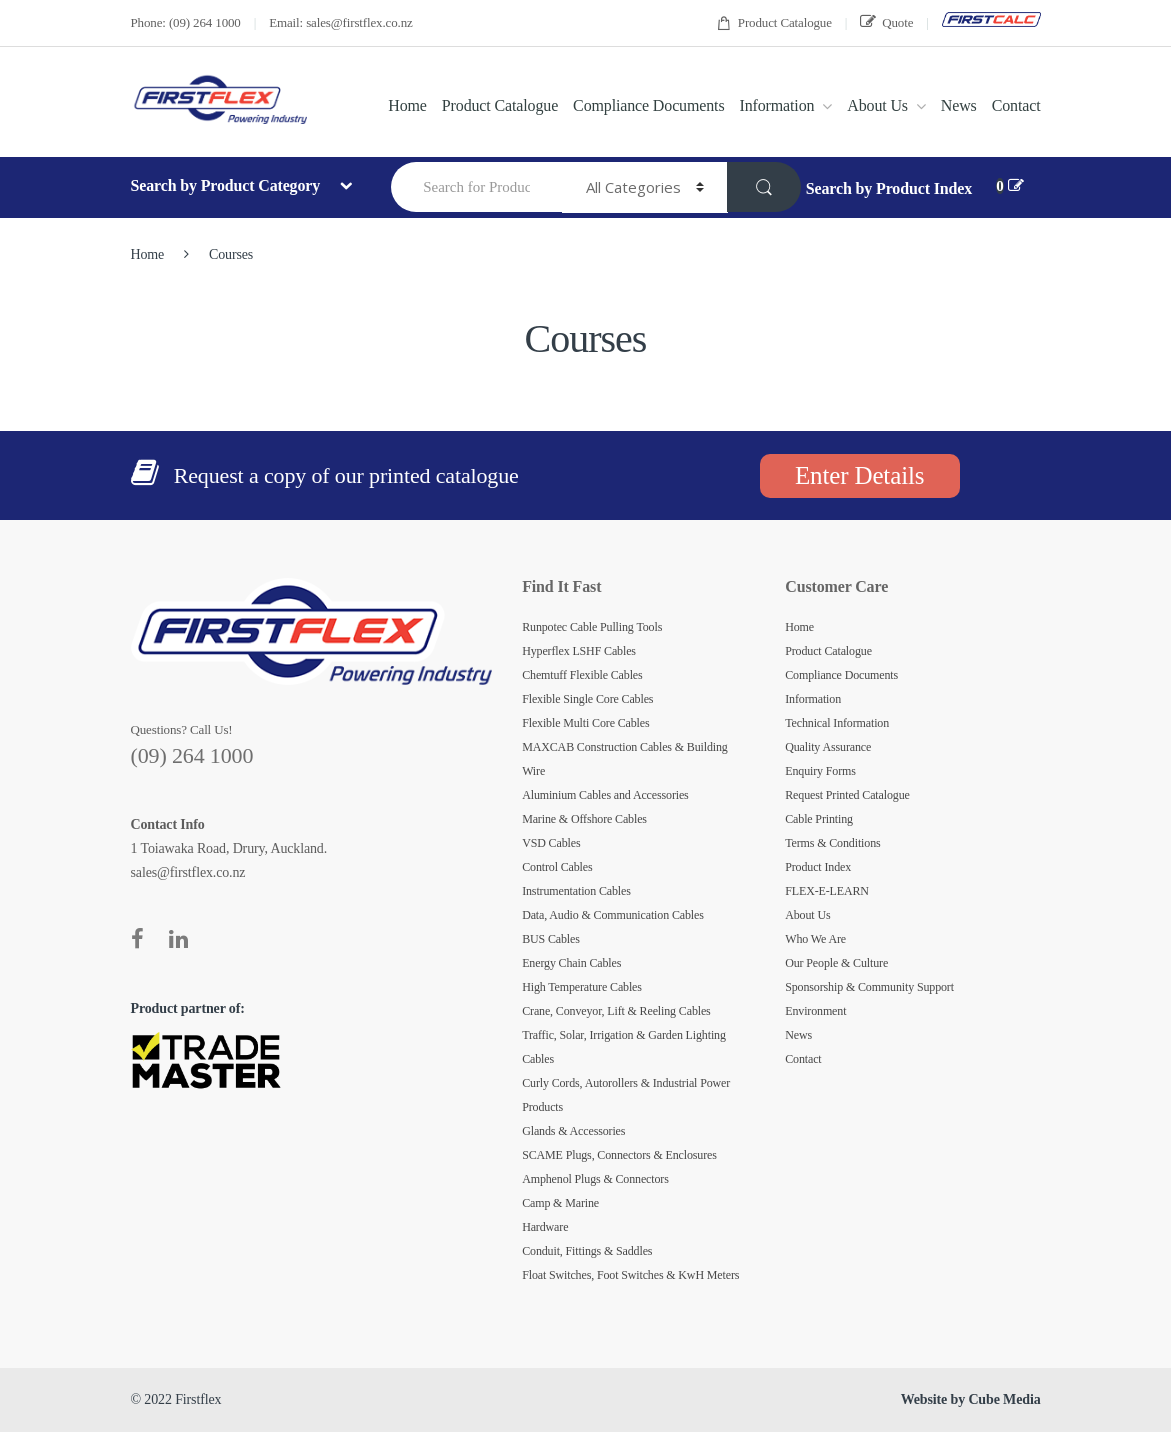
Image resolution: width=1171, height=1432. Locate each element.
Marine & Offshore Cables (584, 819)
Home (407, 105)
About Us (877, 105)
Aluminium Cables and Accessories (605, 795)
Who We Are (815, 939)
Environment (815, 1011)
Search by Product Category (227, 185)
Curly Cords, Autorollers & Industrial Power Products (626, 1095)
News (959, 105)
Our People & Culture (836, 963)
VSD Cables (551, 843)
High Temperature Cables (582, 987)
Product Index (818, 867)
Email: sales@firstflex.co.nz (340, 22)
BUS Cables (551, 939)
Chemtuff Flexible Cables (582, 675)
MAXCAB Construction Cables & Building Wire (625, 759)
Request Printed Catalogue (847, 795)
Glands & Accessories (573, 1131)
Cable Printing (819, 819)
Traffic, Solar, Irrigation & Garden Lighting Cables (624, 1047)
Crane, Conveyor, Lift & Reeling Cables (616, 1011)
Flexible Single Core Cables (587, 699)
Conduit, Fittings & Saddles (587, 1251)
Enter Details (859, 475)
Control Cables (557, 867)
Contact (1016, 105)
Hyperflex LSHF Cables (579, 651)
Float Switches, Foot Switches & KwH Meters (630, 1275)
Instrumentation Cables (576, 891)
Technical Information (837, 723)
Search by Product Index (889, 188)
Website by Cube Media (971, 1399)
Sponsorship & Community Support (869, 987)
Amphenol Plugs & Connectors (595, 1179)
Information (776, 105)
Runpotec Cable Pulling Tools (592, 627)
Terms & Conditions (832, 843)
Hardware (545, 1227)
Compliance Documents (648, 105)
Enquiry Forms (820, 771)
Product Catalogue (774, 23)
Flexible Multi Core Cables (585, 723)
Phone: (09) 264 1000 (186, 22)
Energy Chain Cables (571, 963)
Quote (886, 22)
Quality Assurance (828, 747)
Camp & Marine (560, 1203)
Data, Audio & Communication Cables (613, 915)
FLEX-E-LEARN (827, 891)
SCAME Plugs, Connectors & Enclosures (619, 1155)
